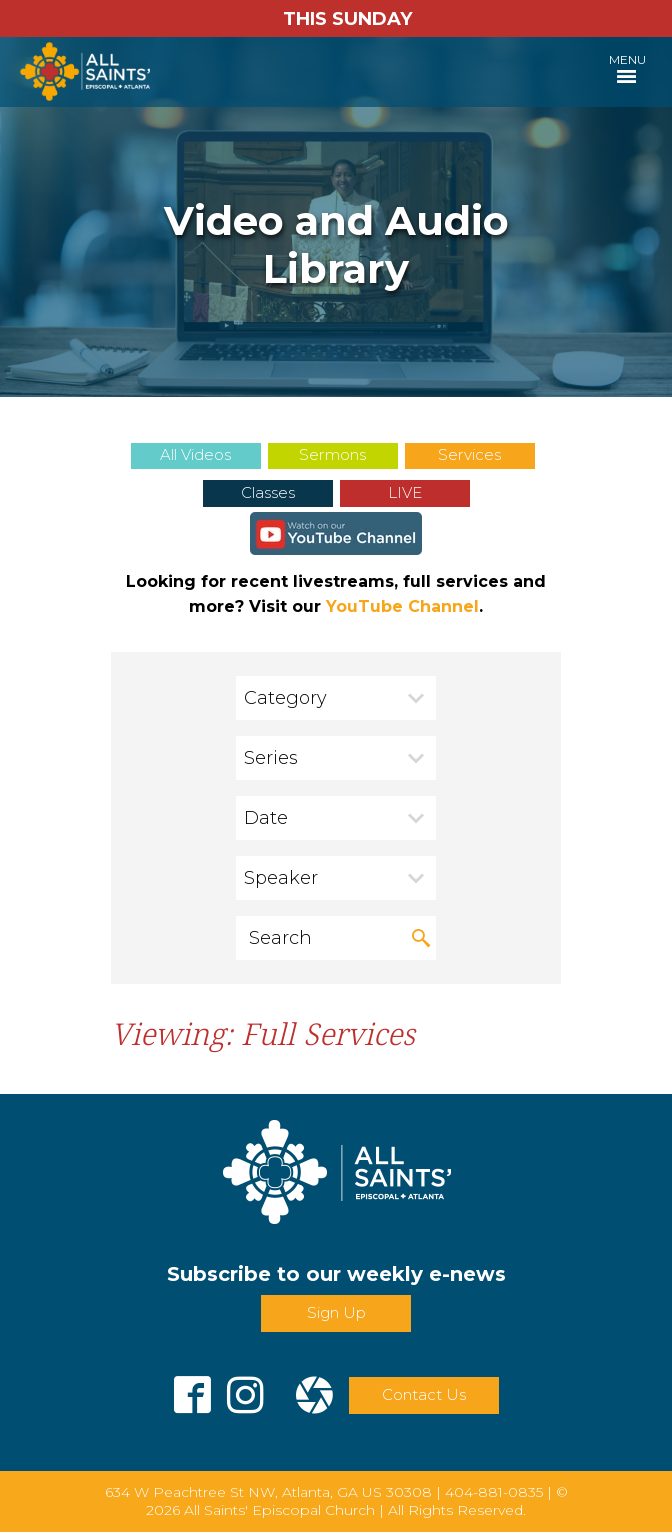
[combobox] (336, 698)
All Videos (195, 454)
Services (469, 454)
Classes (268, 492)
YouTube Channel (402, 606)
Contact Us (424, 1394)
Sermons (332, 454)
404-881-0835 (494, 1492)
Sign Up (336, 1312)
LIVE (405, 492)
